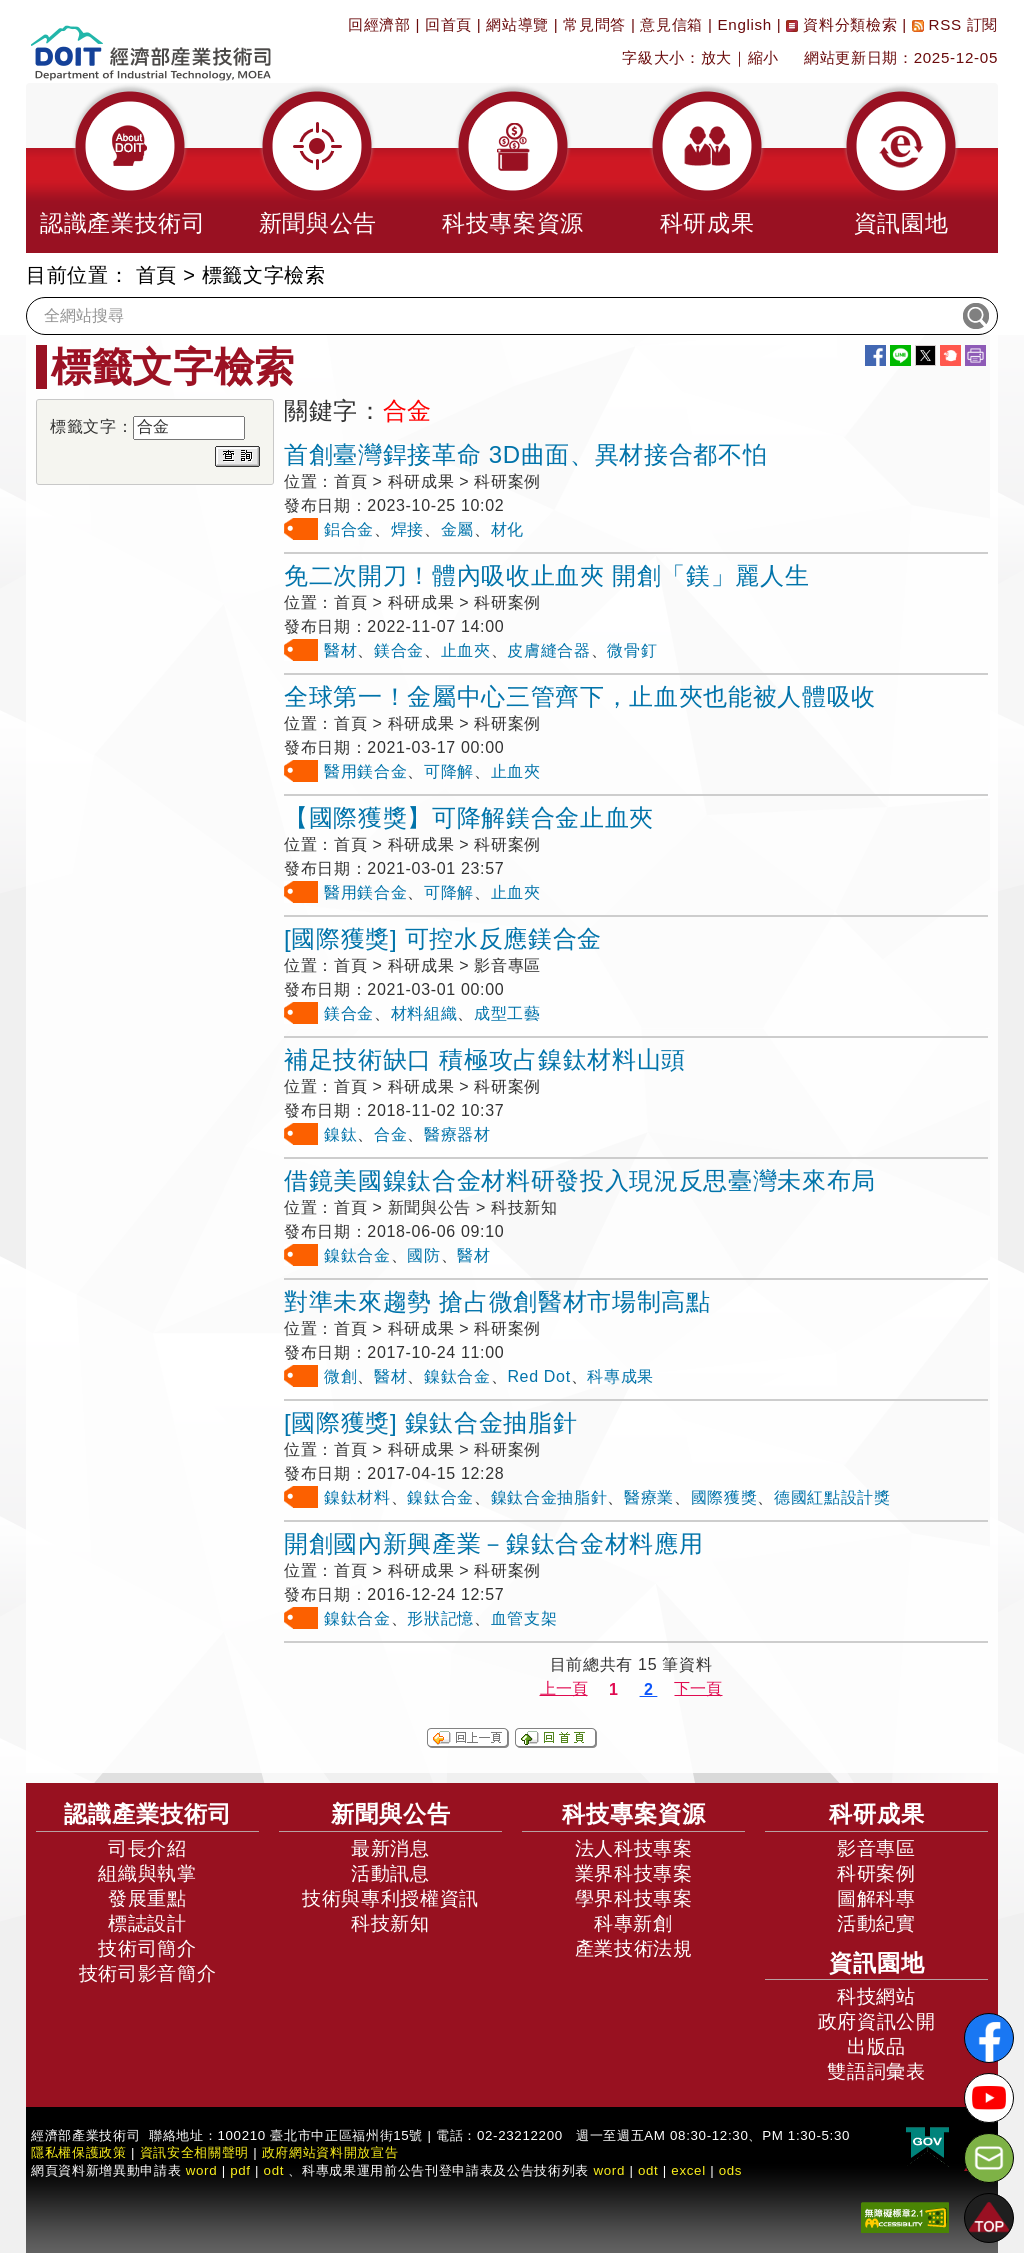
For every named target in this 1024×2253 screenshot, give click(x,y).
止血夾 (466, 650)
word (609, 2170)
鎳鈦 (340, 1134)
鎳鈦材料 (357, 1497)
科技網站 (876, 1996)
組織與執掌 (147, 1873)
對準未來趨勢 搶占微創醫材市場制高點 (497, 1301)
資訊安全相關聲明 (194, 2152)
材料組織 (424, 1013)
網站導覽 (517, 24)
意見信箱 (671, 24)
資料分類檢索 (841, 24)
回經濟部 (379, 24)
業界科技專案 (634, 1873)
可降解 (449, 771)
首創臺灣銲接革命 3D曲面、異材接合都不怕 (525, 454)
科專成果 (620, 1376)
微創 (340, 1376)
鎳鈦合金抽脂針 (549, 1497)
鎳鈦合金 (357, 1255)
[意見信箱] (989, 2158)
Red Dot (538, 1376)
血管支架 (524, 1618)
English (745, 24)
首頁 (156, 275)
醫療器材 (457, 1134)
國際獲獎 (724, 1497)
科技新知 (390, 1923)
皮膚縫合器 (548, 650)
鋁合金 (349, 529)
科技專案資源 (634, 1814)
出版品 (876, 2046)
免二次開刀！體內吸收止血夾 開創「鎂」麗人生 (546, 575)
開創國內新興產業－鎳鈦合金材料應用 (493, 1543)
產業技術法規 (634, 1948)
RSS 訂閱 (955, 24)
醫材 (340, 650)
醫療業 (649, 1497)
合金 (390, 1134)
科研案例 (876, 1873)
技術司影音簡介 (148, 1973)
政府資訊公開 (877, 2021)
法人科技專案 (634, 1848)
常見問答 (594, 24)
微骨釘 (632, 650)
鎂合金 (399, 650)
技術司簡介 (147, 1948)
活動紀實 (876, 1923)
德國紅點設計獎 (832, 1497)
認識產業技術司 (148, 1814)
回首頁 (448, 24)
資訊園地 (877, 1963)
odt (274, 2170)
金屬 (457, 529)
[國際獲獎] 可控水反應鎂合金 (443, 938)
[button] (123, 168)
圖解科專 (876, 1898)
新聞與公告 (391, 1814)
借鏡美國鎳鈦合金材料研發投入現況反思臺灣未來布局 (580, 1180)
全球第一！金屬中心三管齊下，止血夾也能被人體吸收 (580, 696)
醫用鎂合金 (365, 771)
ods (731, 2170)
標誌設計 (147, 1923)
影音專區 (876, 1848)
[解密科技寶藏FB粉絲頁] (989, 2038)
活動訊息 (390, 1873)
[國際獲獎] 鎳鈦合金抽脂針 (430, 1422)
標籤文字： (91, 426)
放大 (716, 57)
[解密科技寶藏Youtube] (989, 2098)
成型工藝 (507, 1013)
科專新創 (633, 1923)
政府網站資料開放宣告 (330, 2152)
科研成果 (877, 1814)
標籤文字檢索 (264, 275)
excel (688, 2170)
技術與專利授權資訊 (390, 1898)
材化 (507, 529)
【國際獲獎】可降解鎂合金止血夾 (469, 817)
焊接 (407, 529)
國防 (423, 1255)
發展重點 (147, 1898)
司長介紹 (147, 1848)
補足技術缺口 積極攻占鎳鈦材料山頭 (485, 1059)
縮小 (763, 57)
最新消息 (390, 1848)
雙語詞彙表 (876, 2071)
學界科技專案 (634, 1898)
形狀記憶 (440, 1618)
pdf (240, 2170)
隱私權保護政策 (79, 2152)
